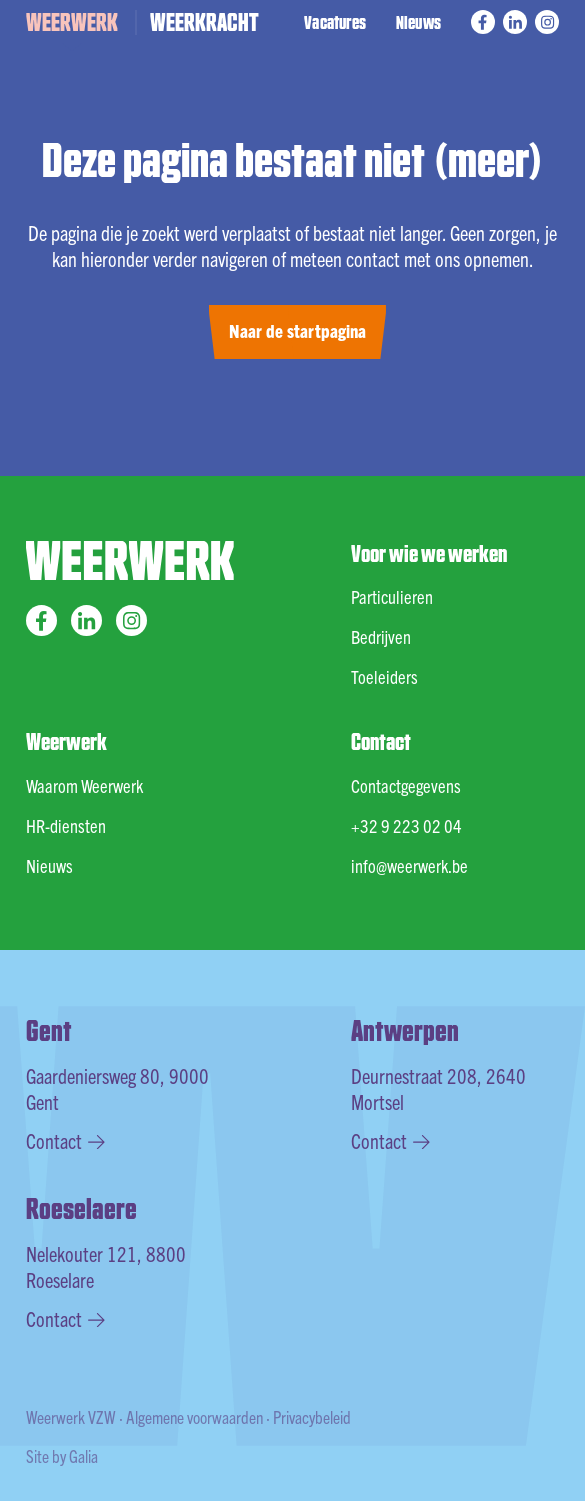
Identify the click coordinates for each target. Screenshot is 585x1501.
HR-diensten (66, 825)
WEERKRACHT (204, 21)
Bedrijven (381, 636)
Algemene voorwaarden (194, 1416)
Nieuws (418, 21)
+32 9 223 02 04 (406, 825)
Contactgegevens (406, 785)
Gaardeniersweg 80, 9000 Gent (117, 1088)
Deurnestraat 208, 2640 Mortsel (438, 1088)
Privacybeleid (312, 1416)
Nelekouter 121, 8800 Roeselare (106, 1266)
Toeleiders (384, 676)
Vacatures (335, 21)
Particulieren (392, 596)
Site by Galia (62, 1455)
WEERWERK (72, 21)
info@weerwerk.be (409, 865)
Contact (65, 1140)
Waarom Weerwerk (84, 785)
